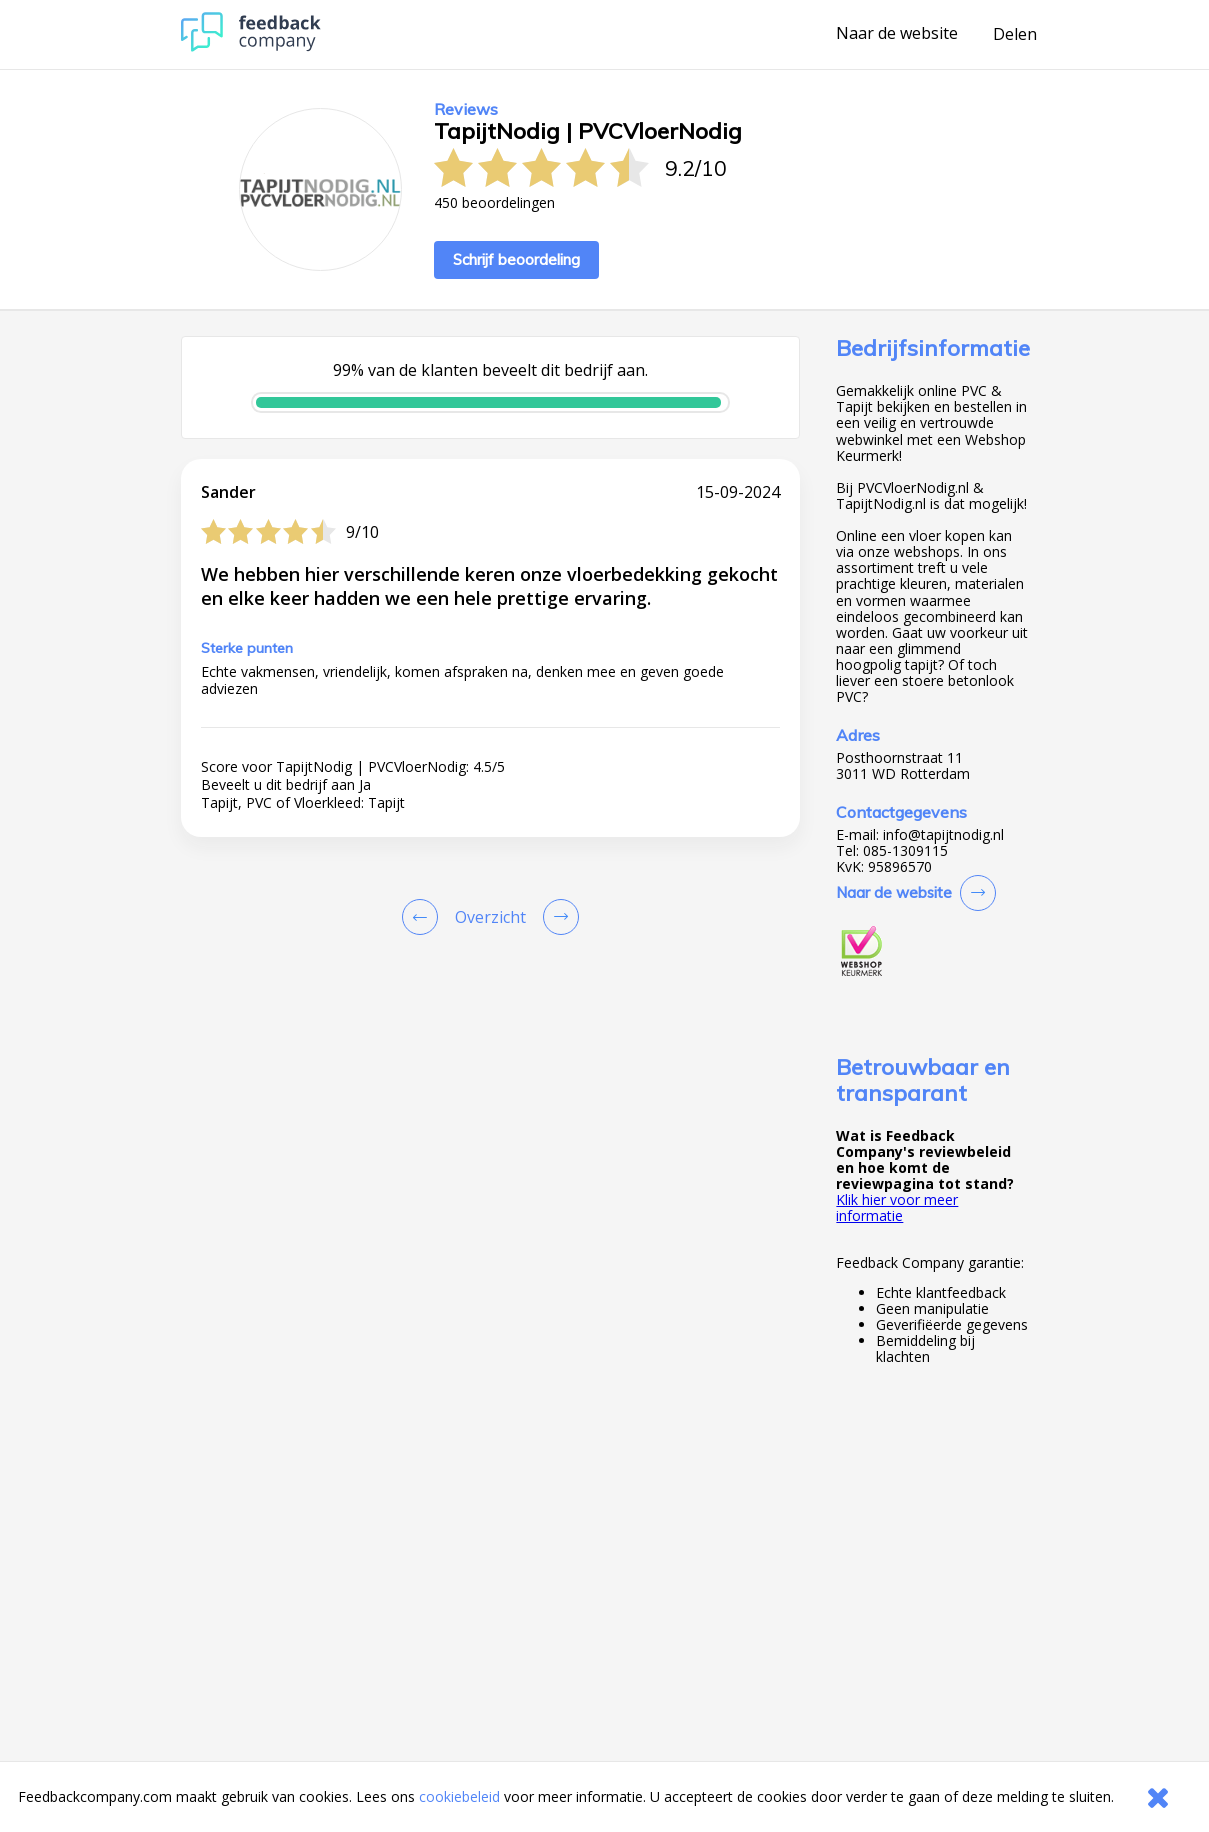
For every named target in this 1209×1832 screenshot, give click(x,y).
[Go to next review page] (557, 917)
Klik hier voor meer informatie (897, 1207)
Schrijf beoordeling (516, 259)
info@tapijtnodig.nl (943, 835)
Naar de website (897, 34)
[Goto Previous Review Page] (424, 917)
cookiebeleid (459, 1796)
